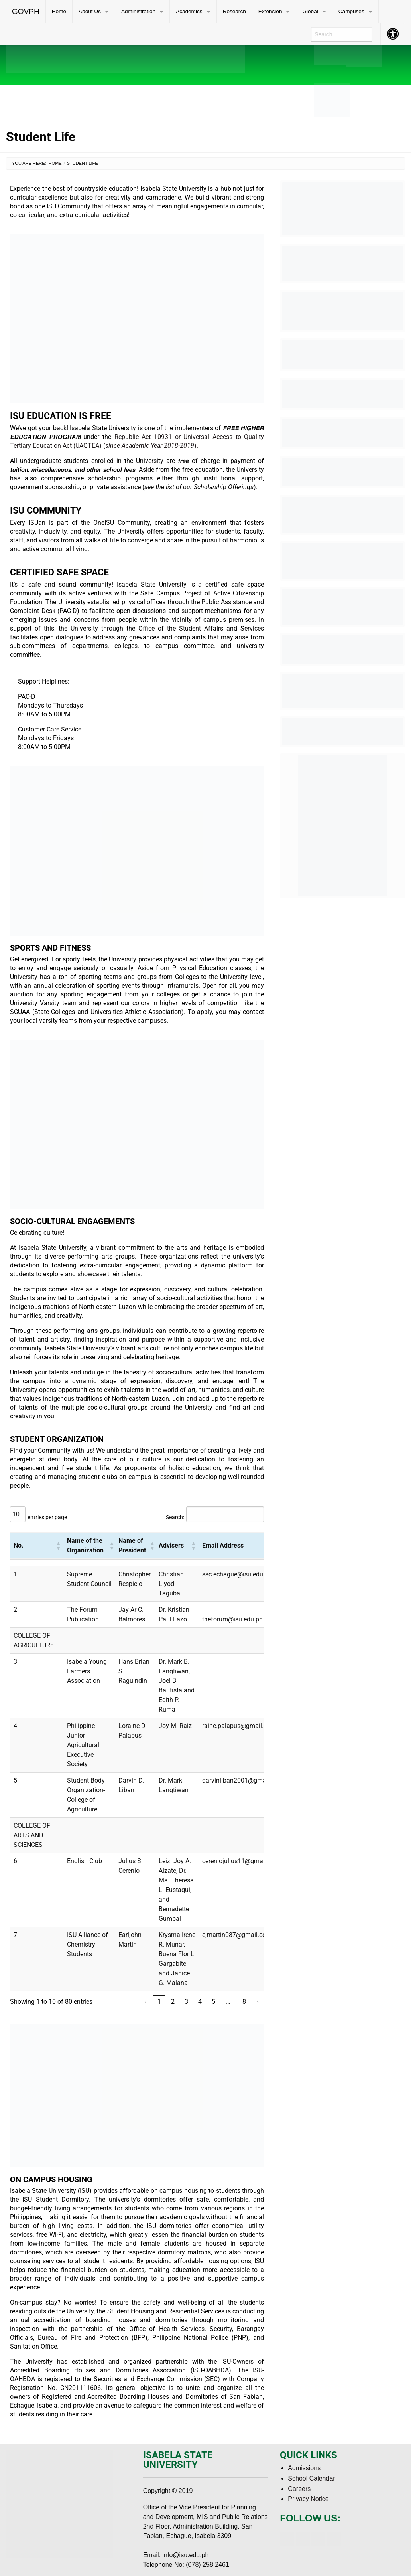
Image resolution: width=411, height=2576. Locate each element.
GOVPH (25, 11)
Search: (175, 1517)
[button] (58, 1545)
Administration (138, 11)
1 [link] (159, 2001)
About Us (90, 11)
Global (310, 11)
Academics (189, 11)
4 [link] (200, 2001)
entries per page (47, 1517)
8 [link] (244, 2001)
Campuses (351, 11)
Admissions (304, 2468)
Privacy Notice (308, 2498)
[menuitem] (26, 11)
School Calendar (311, 2478)
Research (234, 11)
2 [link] (173, 2001)
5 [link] (213, 2001)
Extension (270, 11)
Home (59, 11)
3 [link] (186, 2001)
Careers (299, 2488)
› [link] (258, 2001)
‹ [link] (146, 2001)
